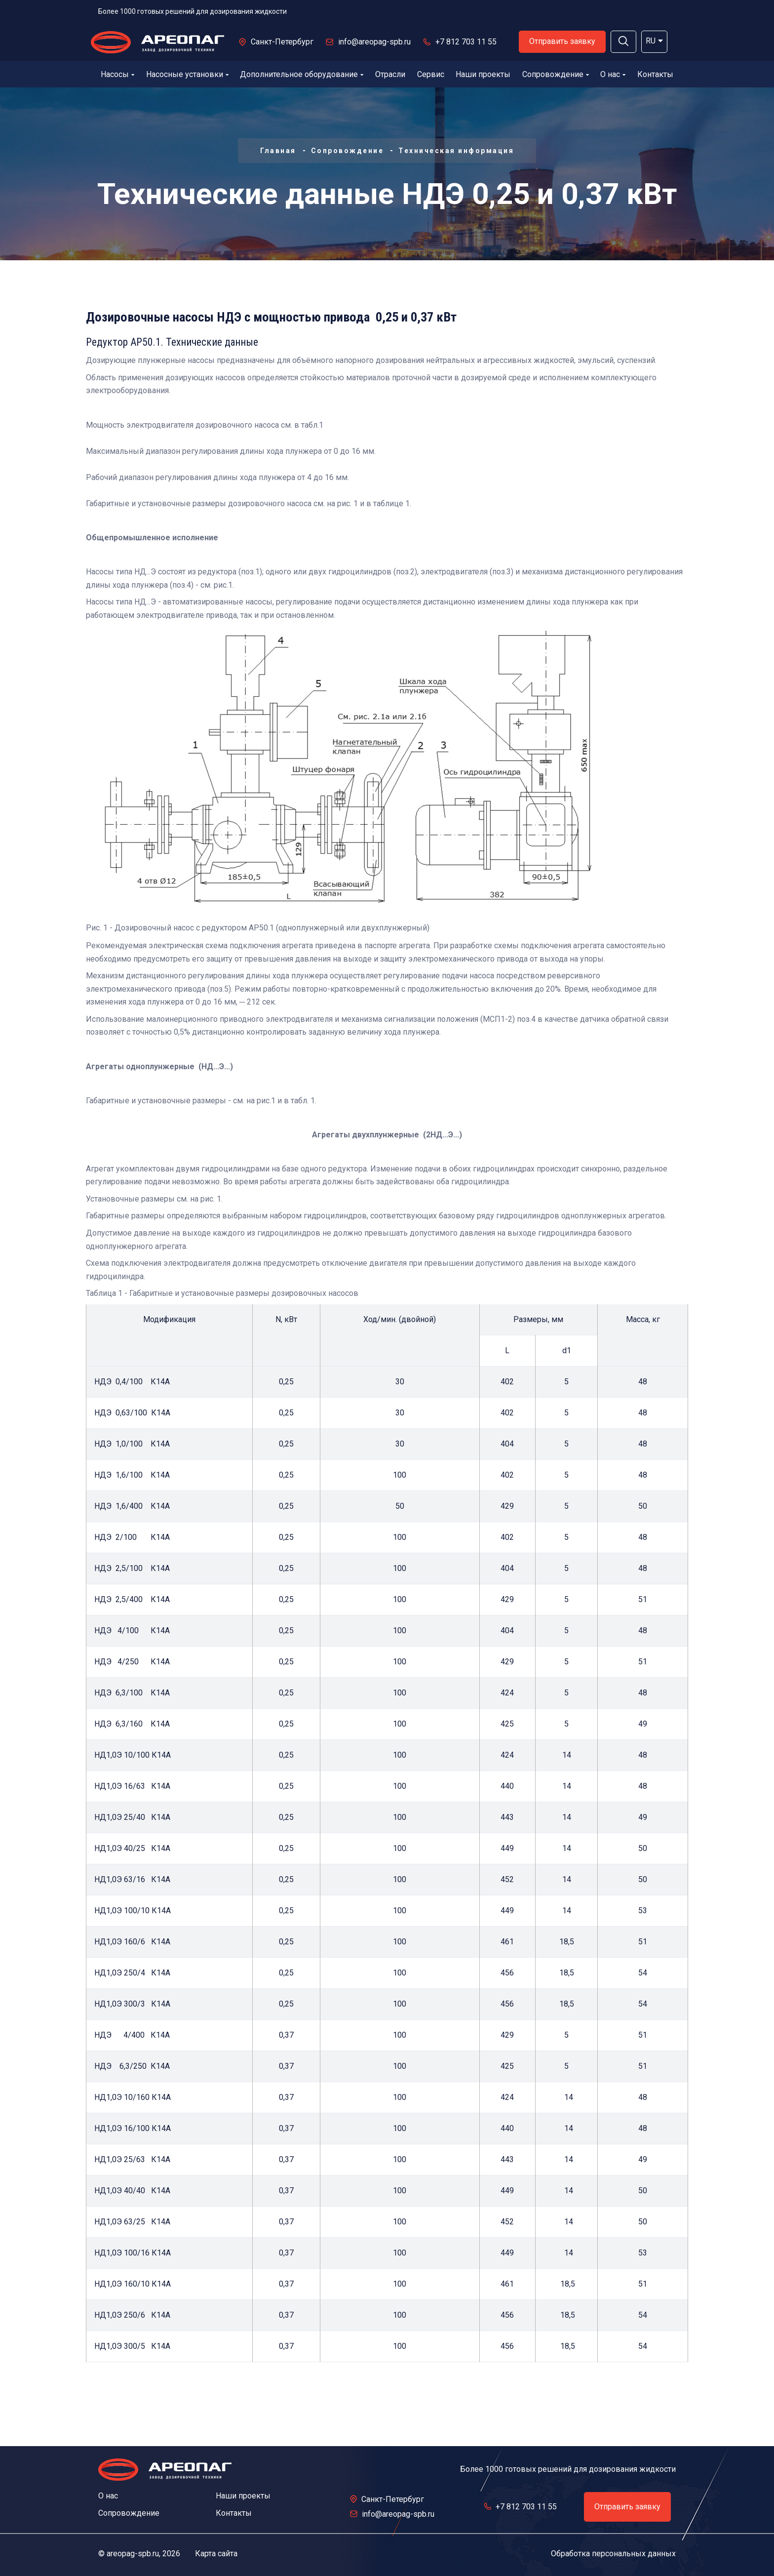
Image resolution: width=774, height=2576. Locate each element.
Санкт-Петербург (282, 41)
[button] (623, 42)
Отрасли (390, 74)
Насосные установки (187, 74)
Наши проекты (483, 74)
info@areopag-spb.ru (374, 41)
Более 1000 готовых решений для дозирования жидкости (192, 11)
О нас (612, 74)
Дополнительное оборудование (301, 74)
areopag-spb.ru (133, 2553)
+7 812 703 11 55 (466, 41)
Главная (278, 151)
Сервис (430, 74)
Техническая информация (456, 151)
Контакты (655, 74)
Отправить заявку (562, 41)
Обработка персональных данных (613, 2553)
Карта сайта (216, 2553)
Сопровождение (555, 74)
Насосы (117, 74)
